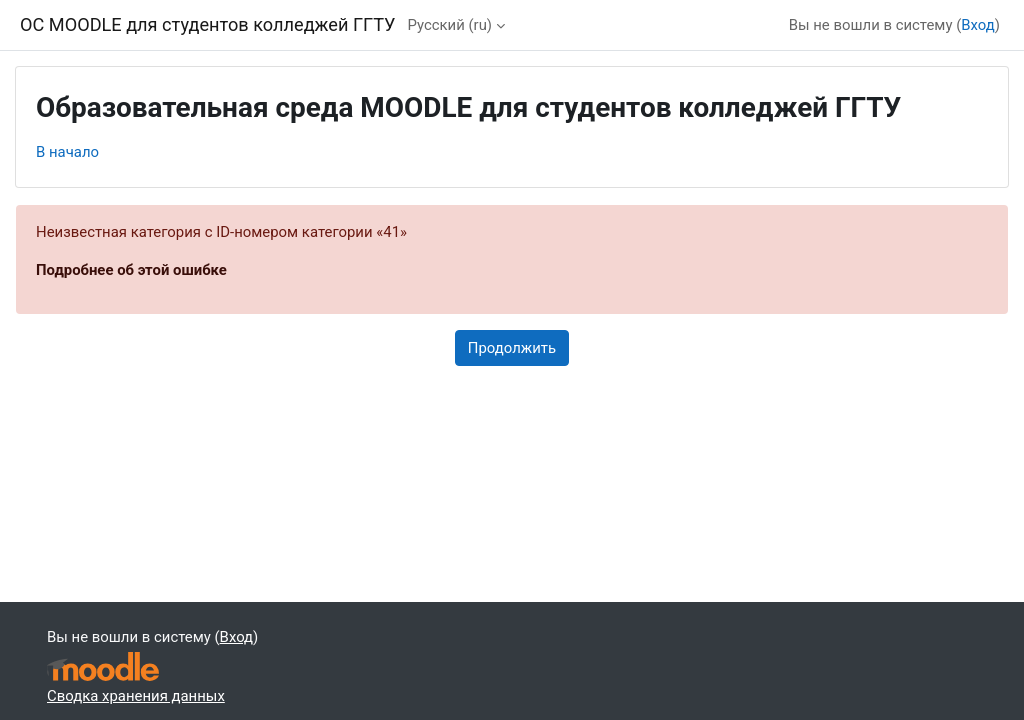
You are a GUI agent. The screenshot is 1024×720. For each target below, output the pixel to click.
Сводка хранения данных (136, 696)
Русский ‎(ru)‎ (449, 25)
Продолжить (512, 348)
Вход (978, 25)
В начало (67, 152)
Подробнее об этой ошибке (131, 270)
